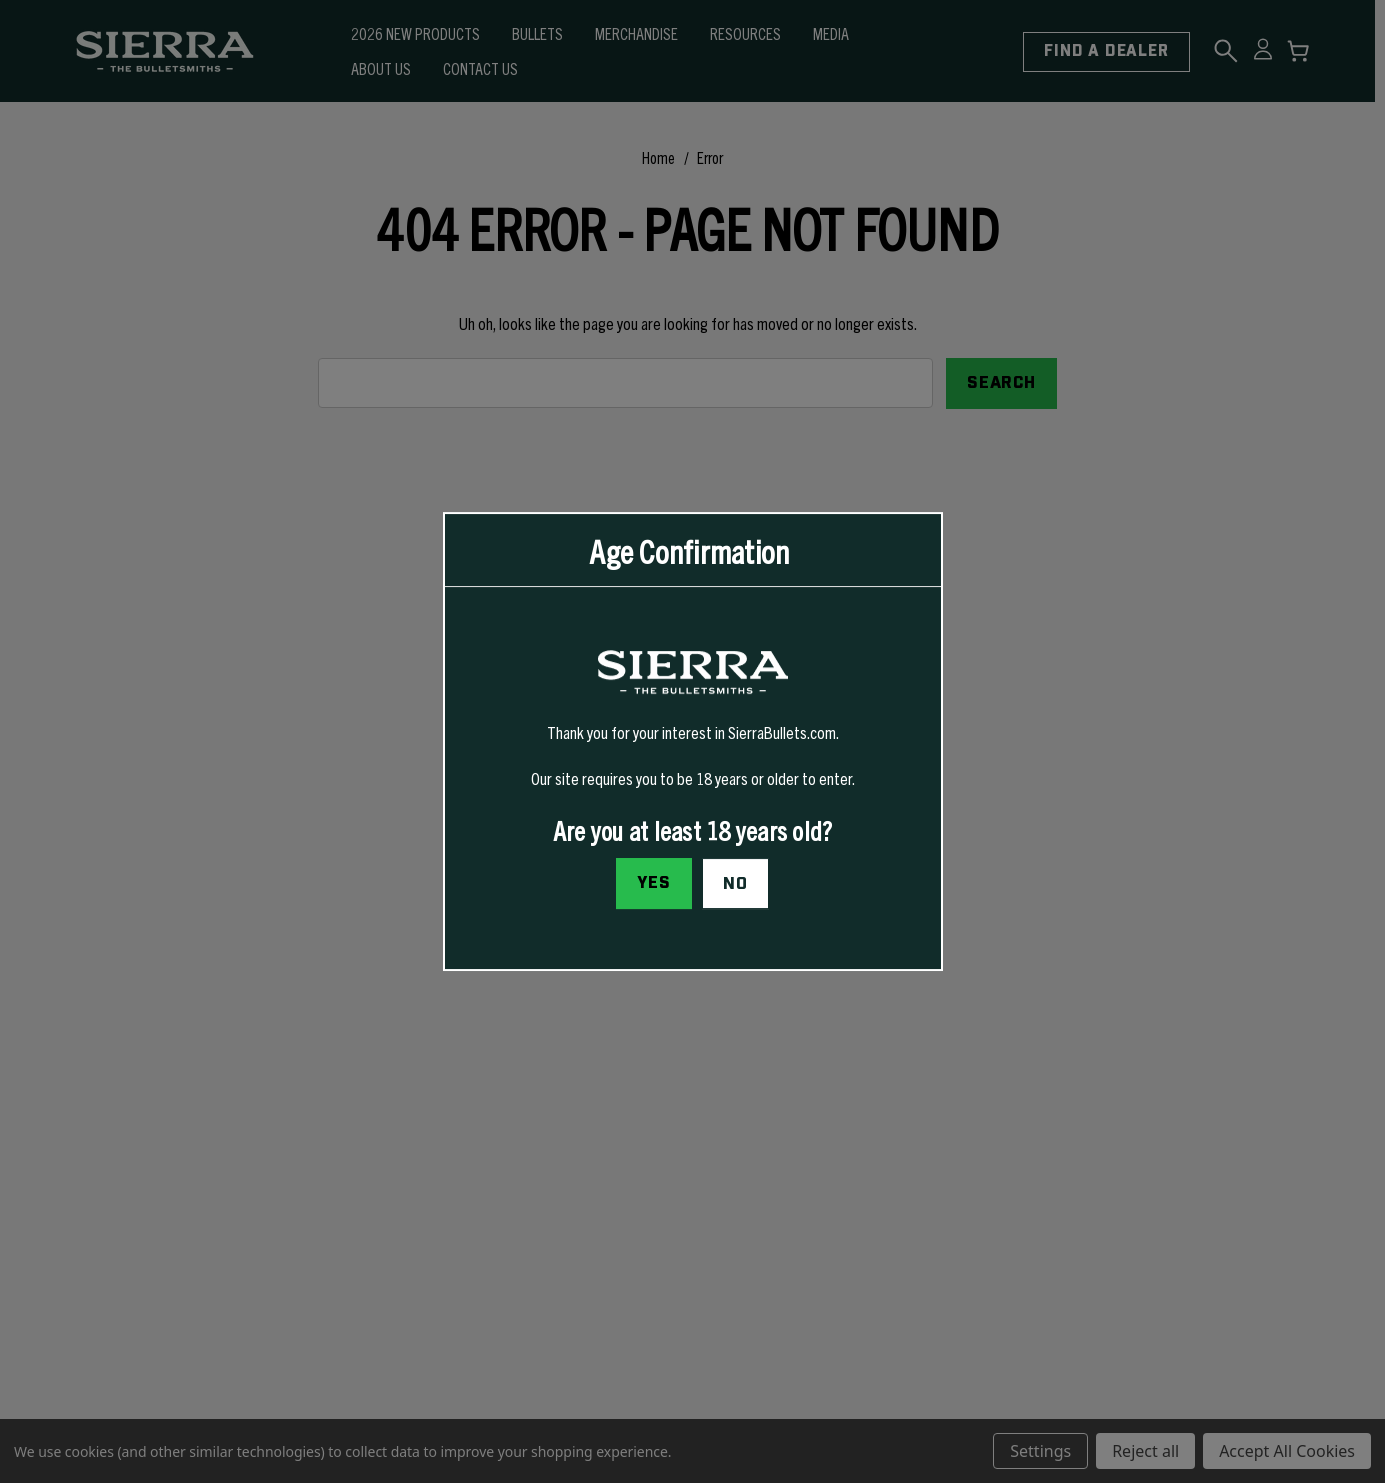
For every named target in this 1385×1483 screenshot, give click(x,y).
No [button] (735, 884)
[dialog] (693, 742)
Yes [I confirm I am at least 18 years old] (654, 883)
